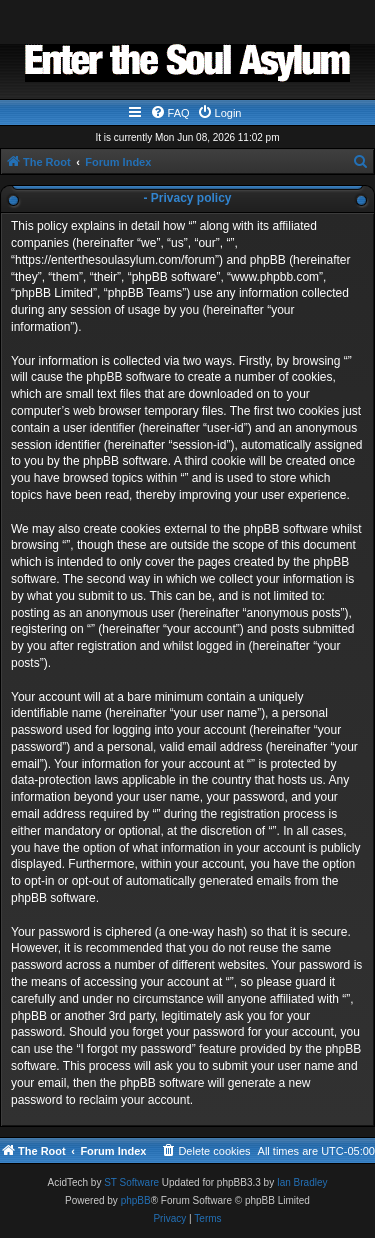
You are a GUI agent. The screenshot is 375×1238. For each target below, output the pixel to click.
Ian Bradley (302, 1182)
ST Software (131, 1182)
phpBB (136, 1200)
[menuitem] (170, 113)
